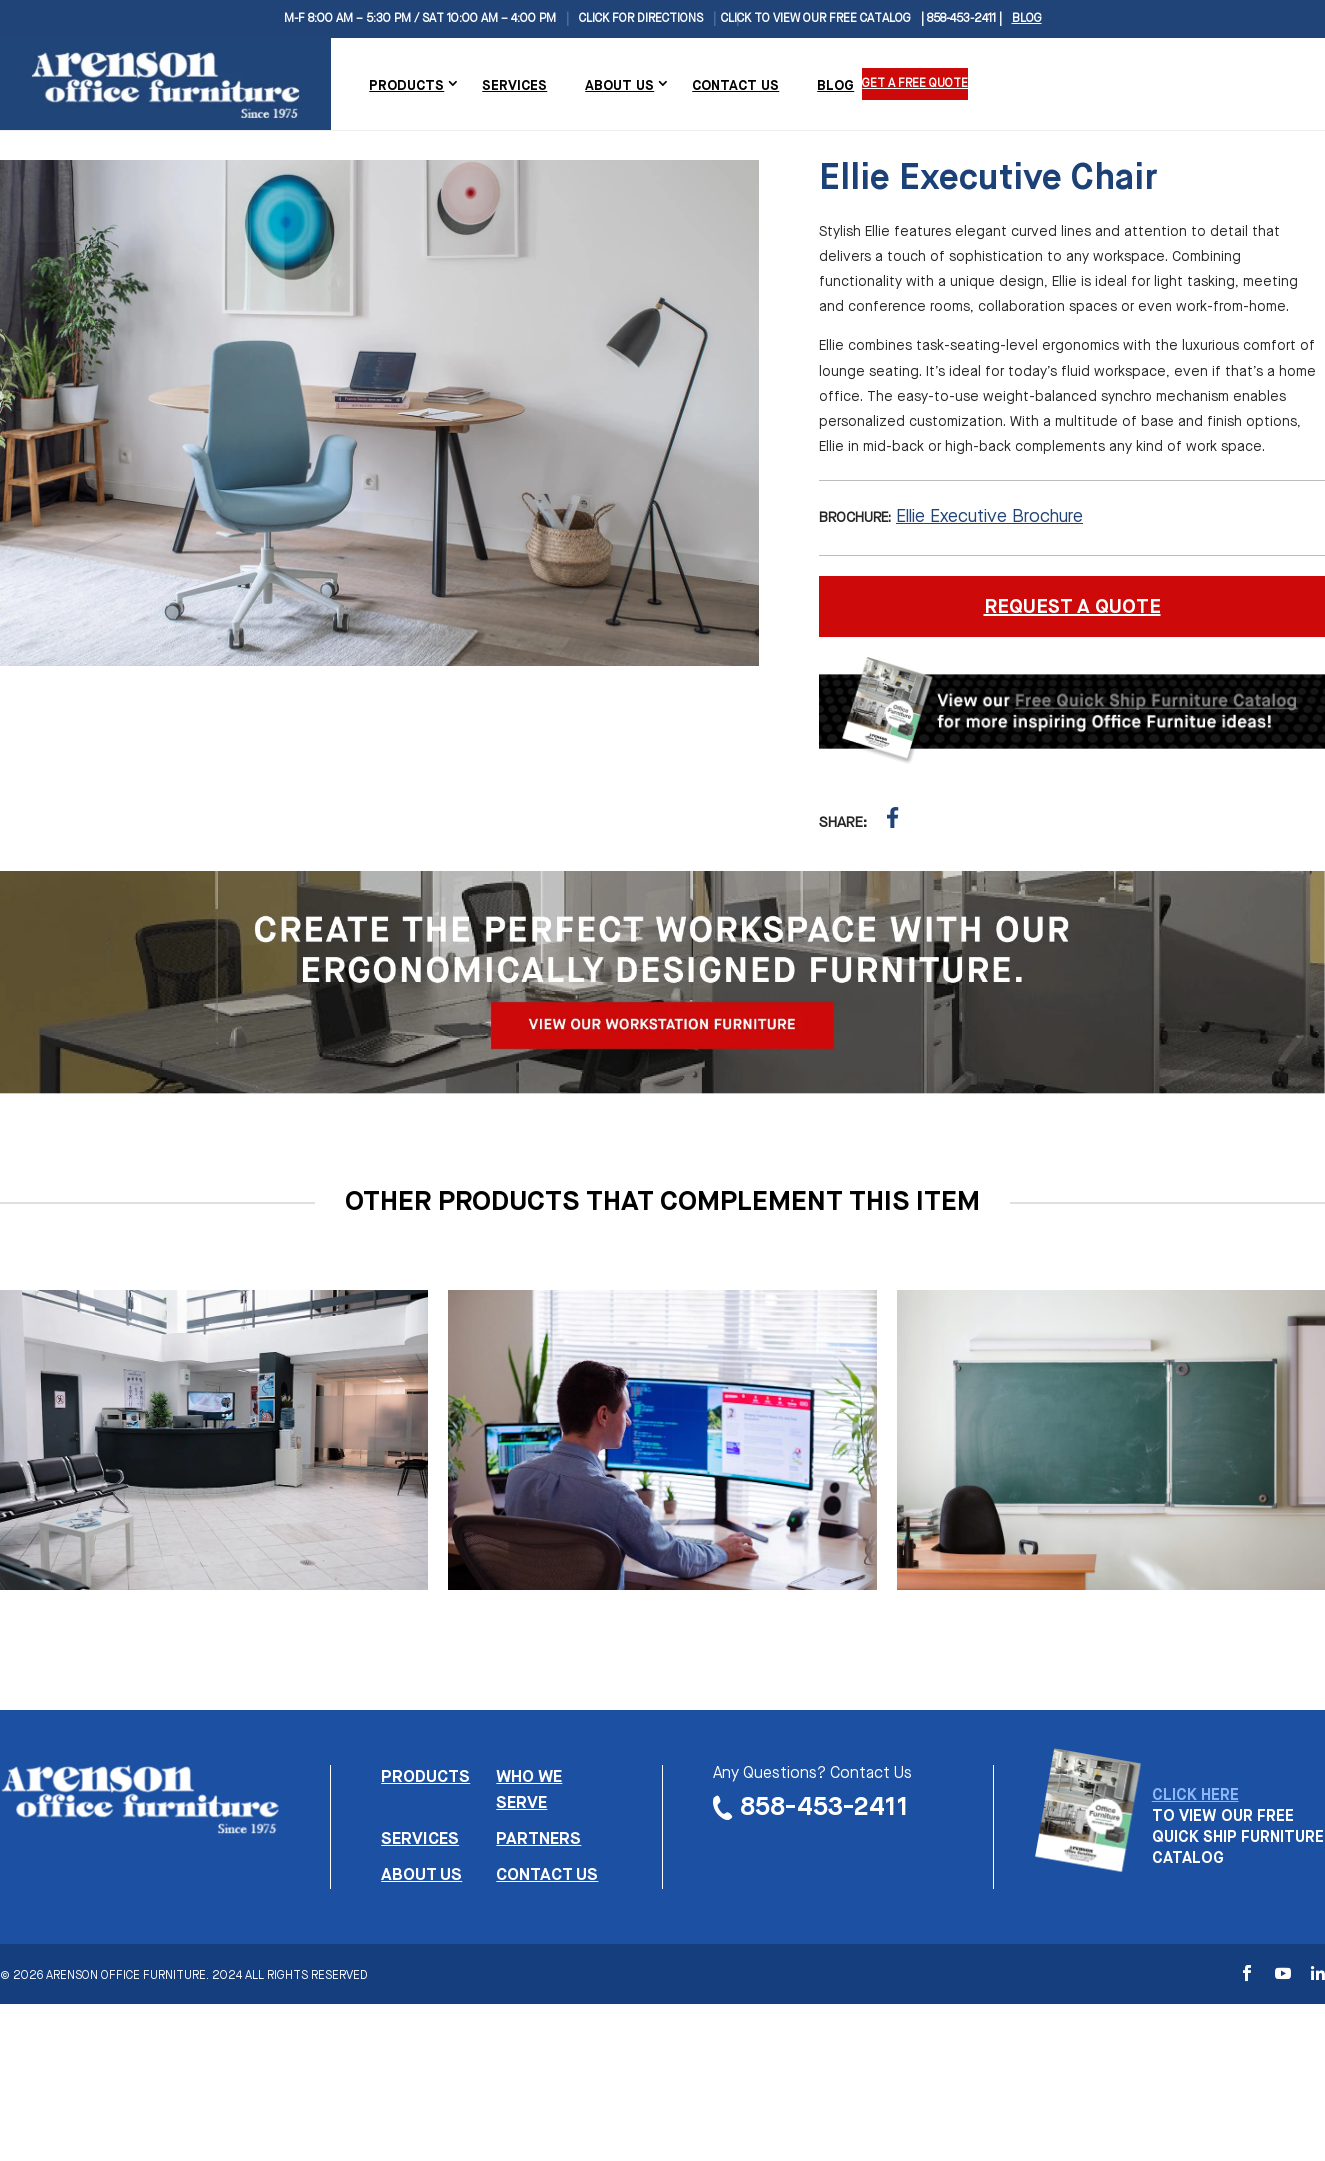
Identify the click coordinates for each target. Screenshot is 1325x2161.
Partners (538, 1839)
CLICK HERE (1195, 1796)
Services (514, 86)
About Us (619, 86)
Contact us (547, 1875)
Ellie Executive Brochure (989, 517)
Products (406, 86)
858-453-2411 (824, 1808)
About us (421, 1875)
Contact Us (735, 86)
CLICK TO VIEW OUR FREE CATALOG (816, 19)
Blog (1027, 19)
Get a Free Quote (915, 84)
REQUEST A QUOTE (1072, 607)
